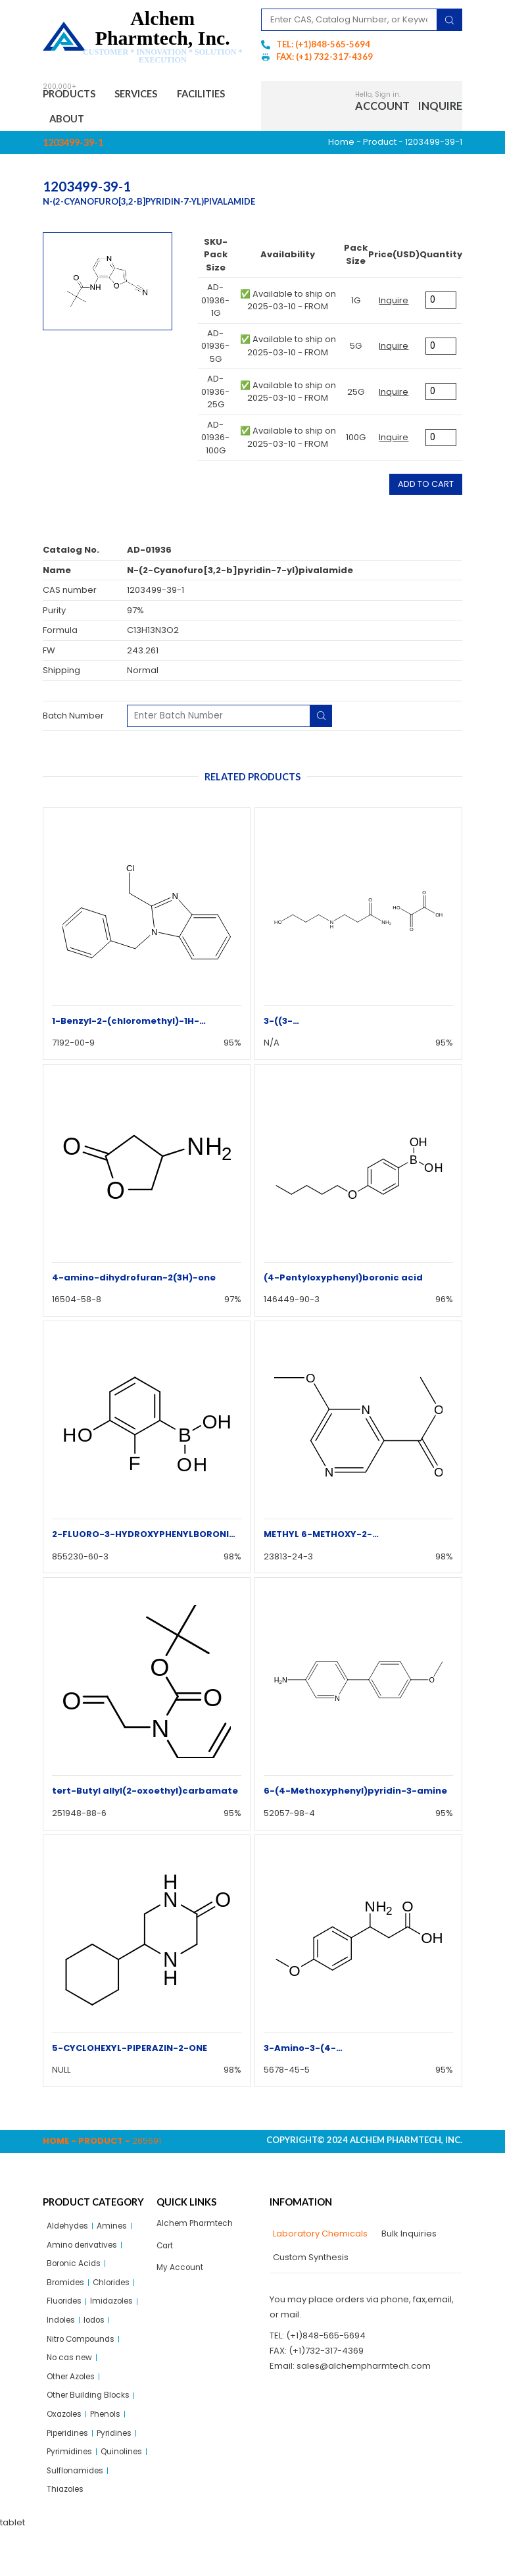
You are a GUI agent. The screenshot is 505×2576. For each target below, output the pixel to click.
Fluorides (66, 2312)
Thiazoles (67, 2535)
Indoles (62, 2333)
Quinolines (69, 2494)
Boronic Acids (76, 2272)
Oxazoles (67, 2434)
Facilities (79, 122)
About (143, 122)
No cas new (72, 2373)
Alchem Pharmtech (197, 2229)
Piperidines (71, 2454)
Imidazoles (117, 2312)
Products (75, 94)
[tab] (319, 2239)
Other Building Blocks (91, 2414)
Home (341, 147)
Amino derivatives (85, 2252)
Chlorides (117, 2292)
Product (380, 147)
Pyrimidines (71, 2474)
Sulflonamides (77, 2515)
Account (382, 108)
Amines (117, 2231)
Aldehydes (70, 2231)
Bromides (67, 2292)
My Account (181, 2276)
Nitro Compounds (84, 2353)
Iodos (99, 2333)
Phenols (112, 2434)
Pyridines (122, 2454)
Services (152, 94)
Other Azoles (74, 2393)
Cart (165, 2252)
